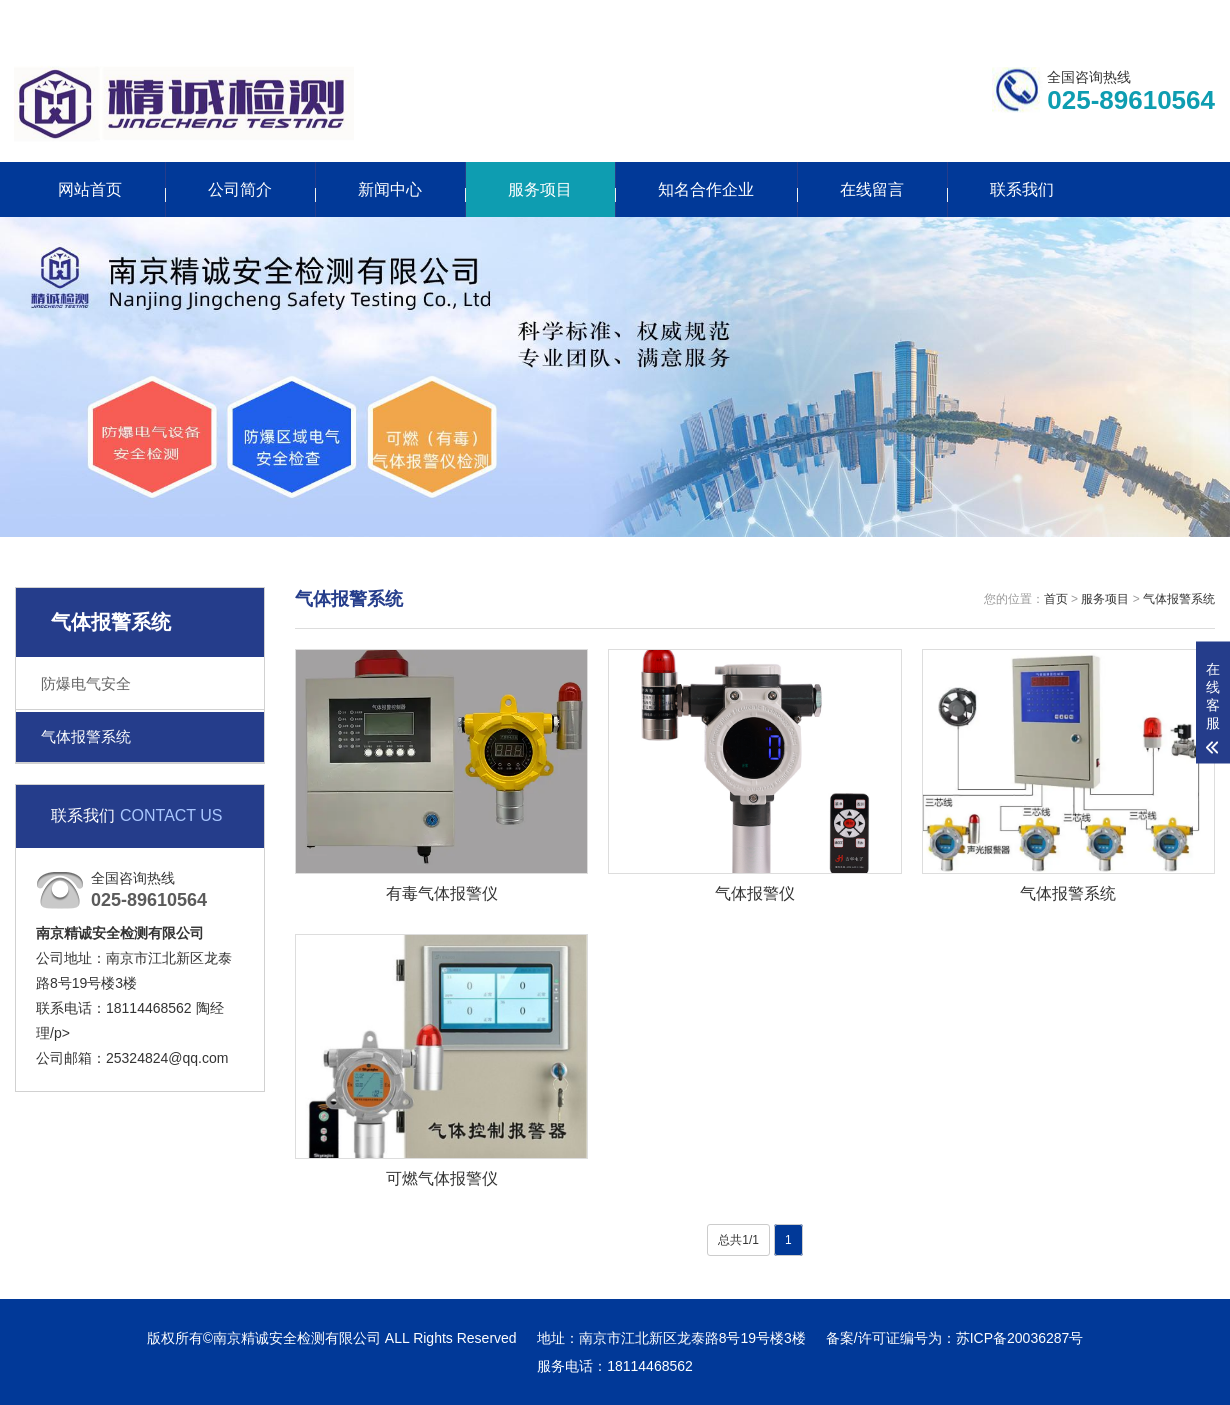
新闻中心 (390, 189)
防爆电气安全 (86, 683)
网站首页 (90, 189)
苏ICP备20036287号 (1020, 1338)
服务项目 (540, 189)
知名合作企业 (706, 189)
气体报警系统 (86, 736)
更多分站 (1093, 17)
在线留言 (872, 189)
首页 (1056, 599)
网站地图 (1187, 17)
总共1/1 (738, 1240)
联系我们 (998, 17)
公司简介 (240, 189)
